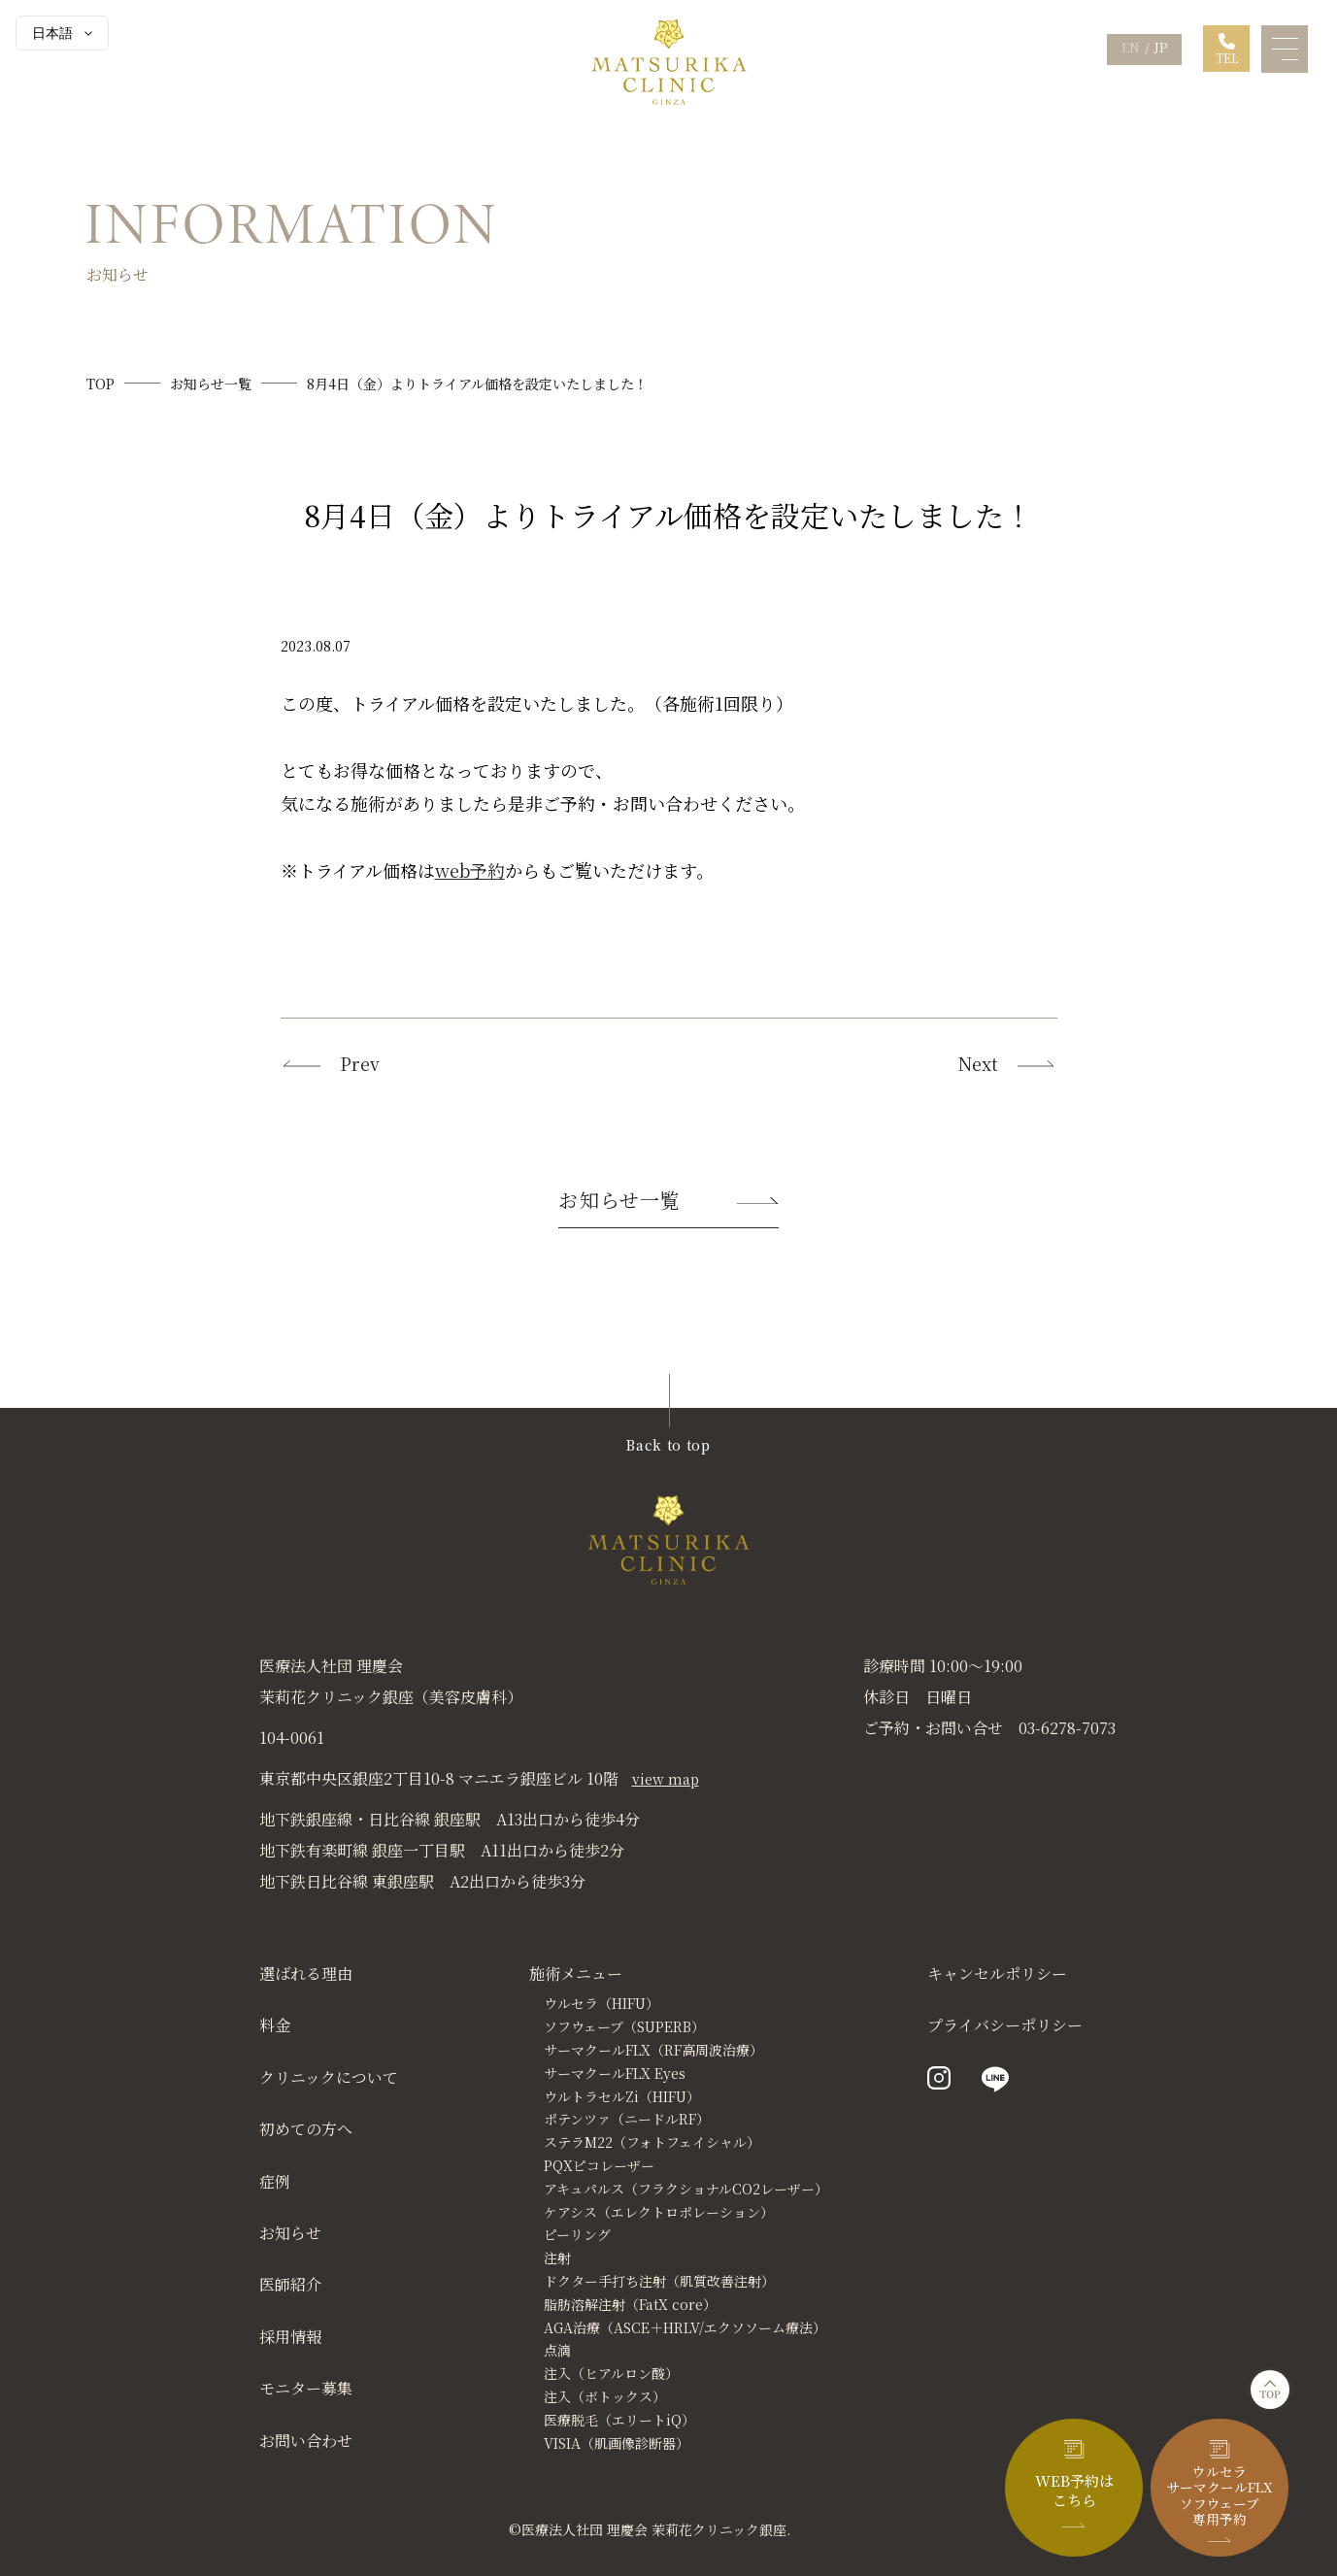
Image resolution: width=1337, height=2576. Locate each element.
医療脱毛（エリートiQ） (619, 2419)
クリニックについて (328, 2078)
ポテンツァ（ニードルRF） (627, 2118)
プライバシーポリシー (1005, 2025)
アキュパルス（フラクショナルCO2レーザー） (686, 2188)
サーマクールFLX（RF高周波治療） (653, 2049)
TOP (100, 383)
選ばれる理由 (305, 1974)
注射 (557, 2257)
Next (1007, 1064)
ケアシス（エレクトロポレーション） (659, 2212)
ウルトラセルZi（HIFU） (622, 2096)
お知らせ (290, 2233)
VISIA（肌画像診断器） (616, 2443)
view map (665, 1779)
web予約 (470, 870)
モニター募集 (305, 2388)
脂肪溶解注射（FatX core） (630, 2304)
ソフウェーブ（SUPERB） (624, 2026)
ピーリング (577, 2234)
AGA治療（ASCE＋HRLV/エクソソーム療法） (685, 2327)
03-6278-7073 (1067, 1728)
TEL (1227, 58)
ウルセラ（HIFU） (601, 2003)
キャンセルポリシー (997, 1974)
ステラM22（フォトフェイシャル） (652, 2142)
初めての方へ (305, 2129)
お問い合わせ (305, 2440)
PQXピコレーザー (599, 2165)
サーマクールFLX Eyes (614, 2073)
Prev (330, 1064)
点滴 (557, 2349)
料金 (274, 2025)
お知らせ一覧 (210, 383)
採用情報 (290, 2336)
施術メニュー (575, 1973)
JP (1160, 47)
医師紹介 (290, 2284)
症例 (274, 2181)
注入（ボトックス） (605, 2396)
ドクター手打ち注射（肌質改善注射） (659, 2281)
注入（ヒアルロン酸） (611, 2373)
